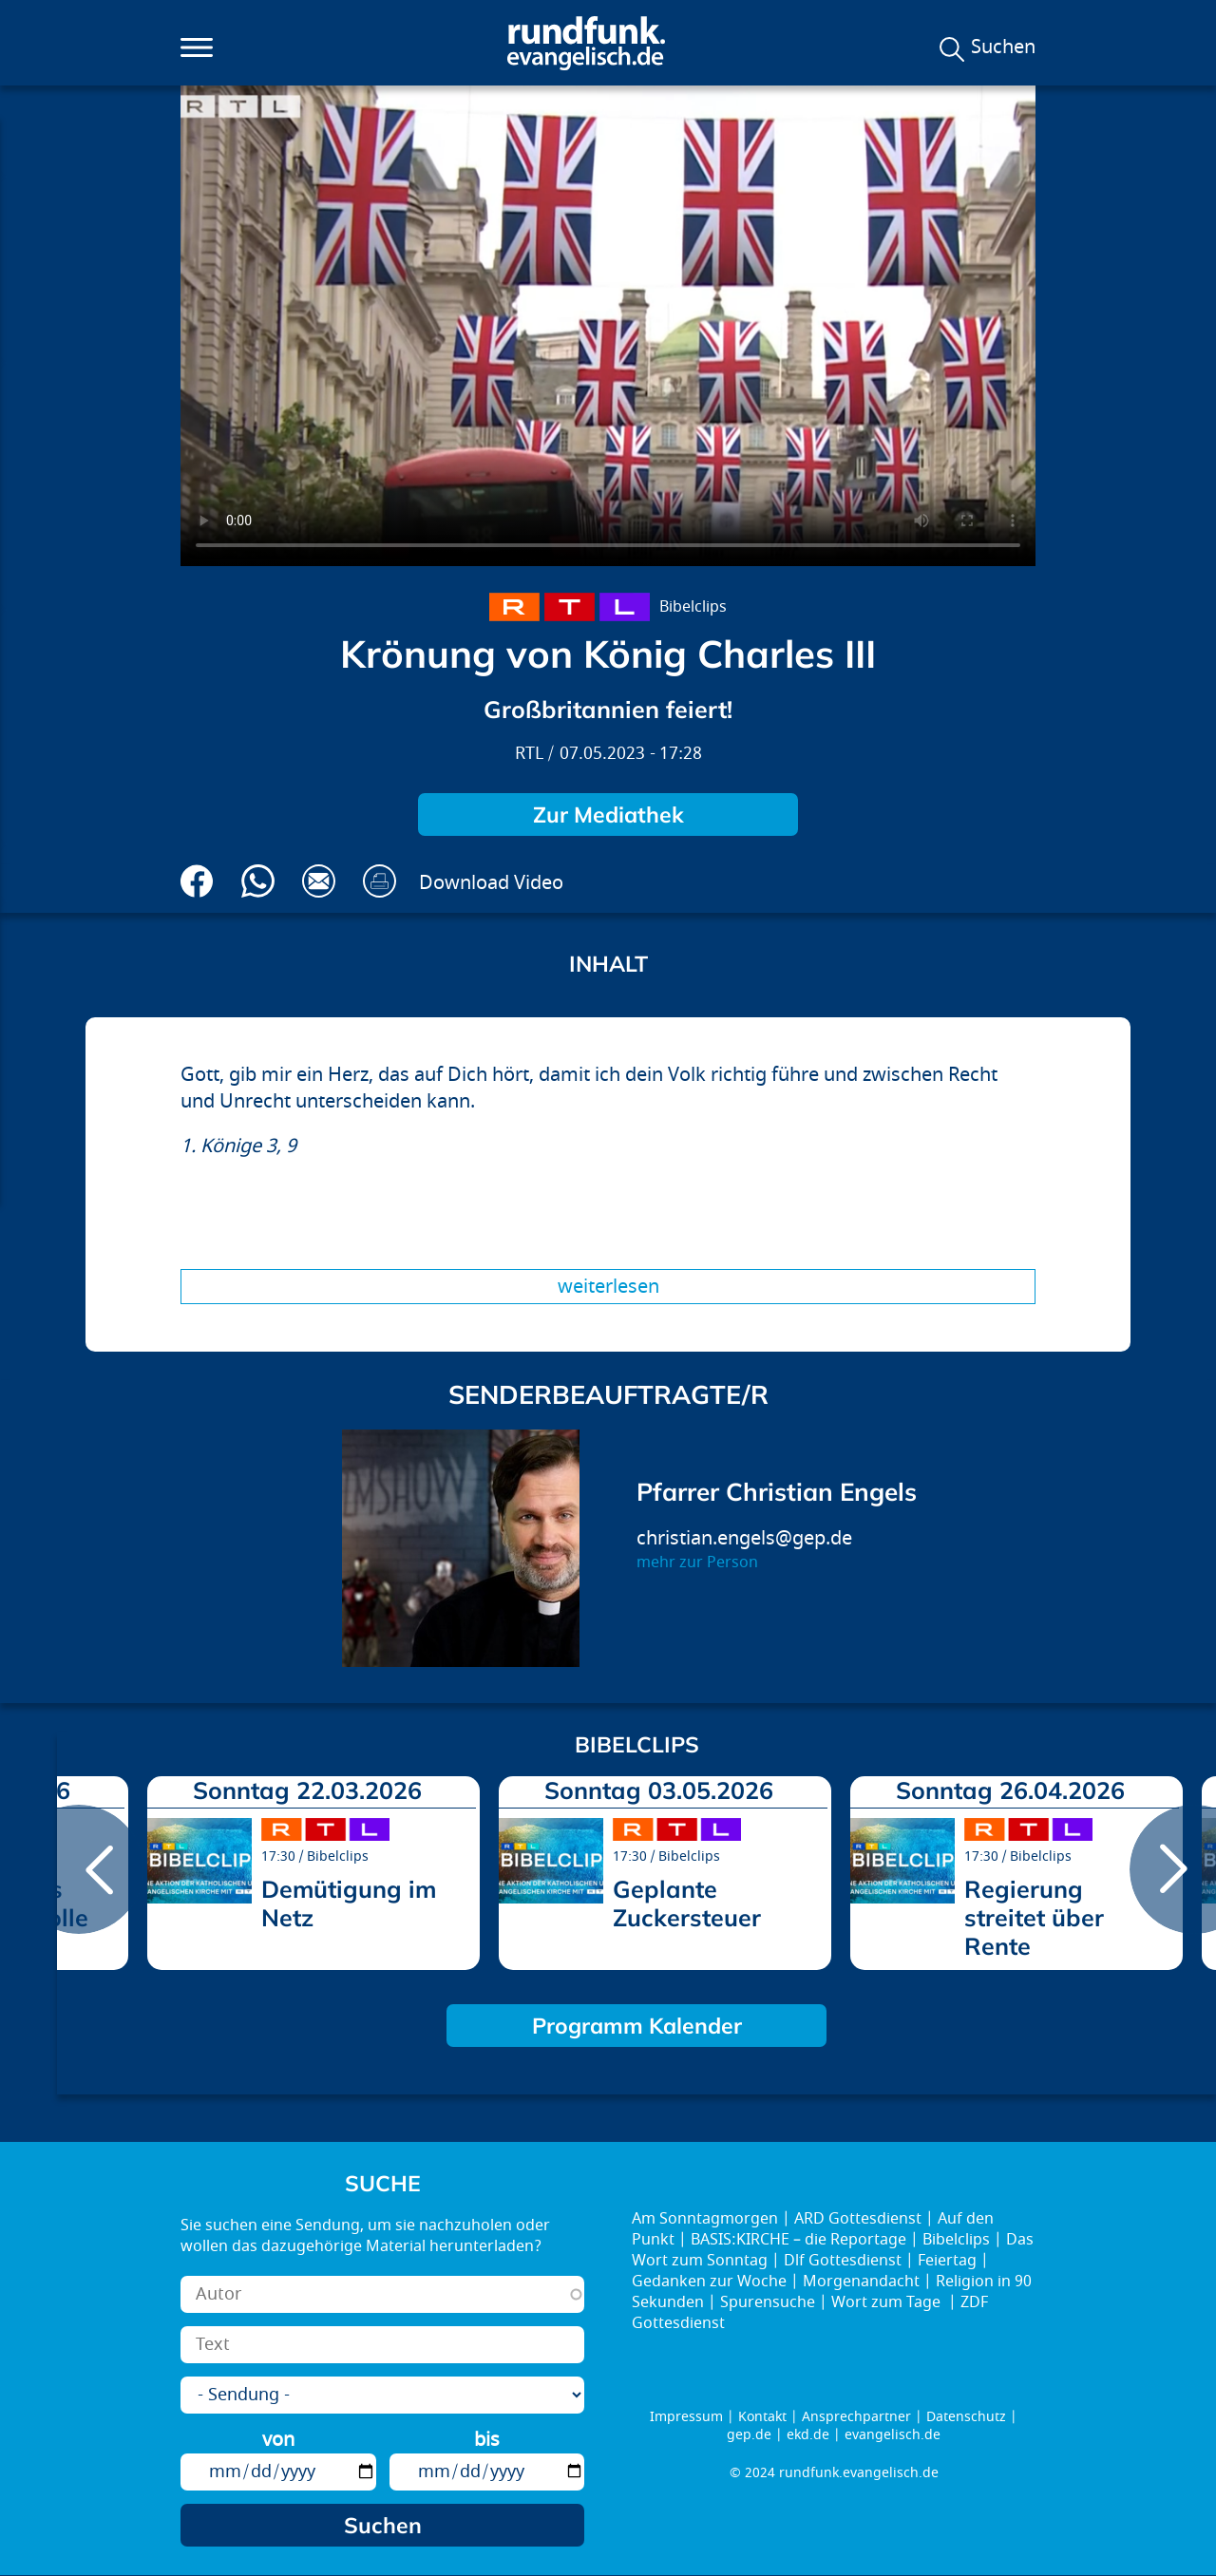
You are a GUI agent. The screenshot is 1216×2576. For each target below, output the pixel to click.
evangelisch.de (892, 2435)
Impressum (686, 2417)
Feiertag (947, 2260)
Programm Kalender (637, 2025)
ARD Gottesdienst (858, 2218)
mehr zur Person (697, 1562)
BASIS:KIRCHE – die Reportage (798, 2239)
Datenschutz (966, 2417)
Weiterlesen (608, 1286)
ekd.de (808, 2435)
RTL (529, 754)
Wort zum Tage (887, 2302)
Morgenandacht (861, 2281)
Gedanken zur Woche (709, 2281)
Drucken (379, 881)
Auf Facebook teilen (197, 881)
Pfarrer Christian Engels (776, 1491)
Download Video (491, 883)
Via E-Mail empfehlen (318, 881)
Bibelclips (693, 607)
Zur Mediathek (608, 814)
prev (78, 1869)
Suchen (1003, 47)
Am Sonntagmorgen (705, 2218)
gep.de (749, 2435)
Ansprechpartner (856, 2417)
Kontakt (762, 2417)
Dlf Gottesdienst (843, 2260)
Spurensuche (767, 2302)
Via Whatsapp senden (258, 881)
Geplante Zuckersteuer (687, 1903)
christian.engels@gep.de (744, 1538)
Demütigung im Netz (348, 1903)
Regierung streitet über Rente (1034, 1917)
